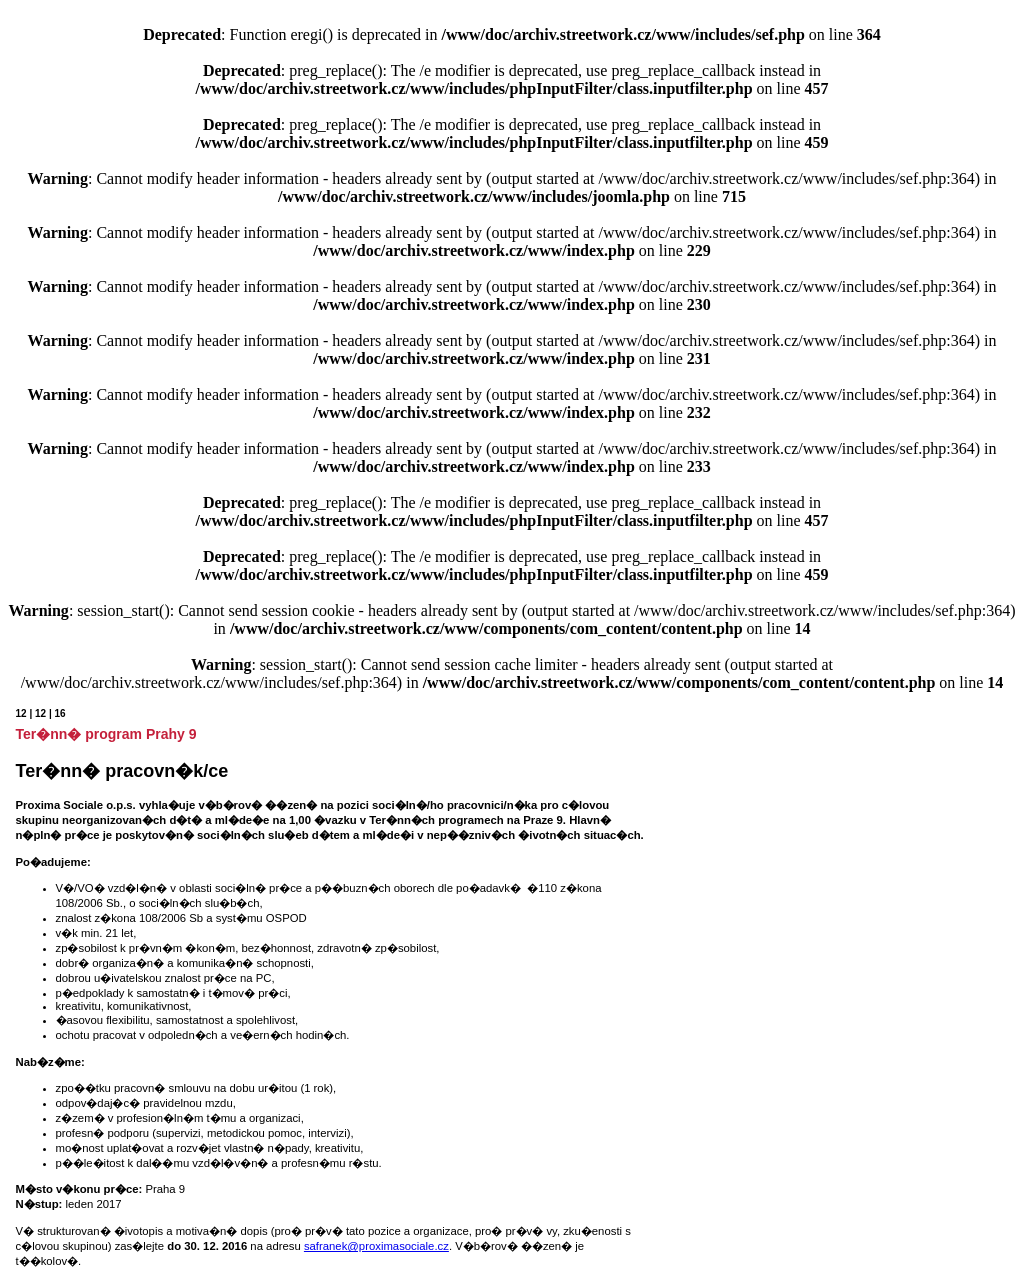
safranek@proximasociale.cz (376, 1246)
